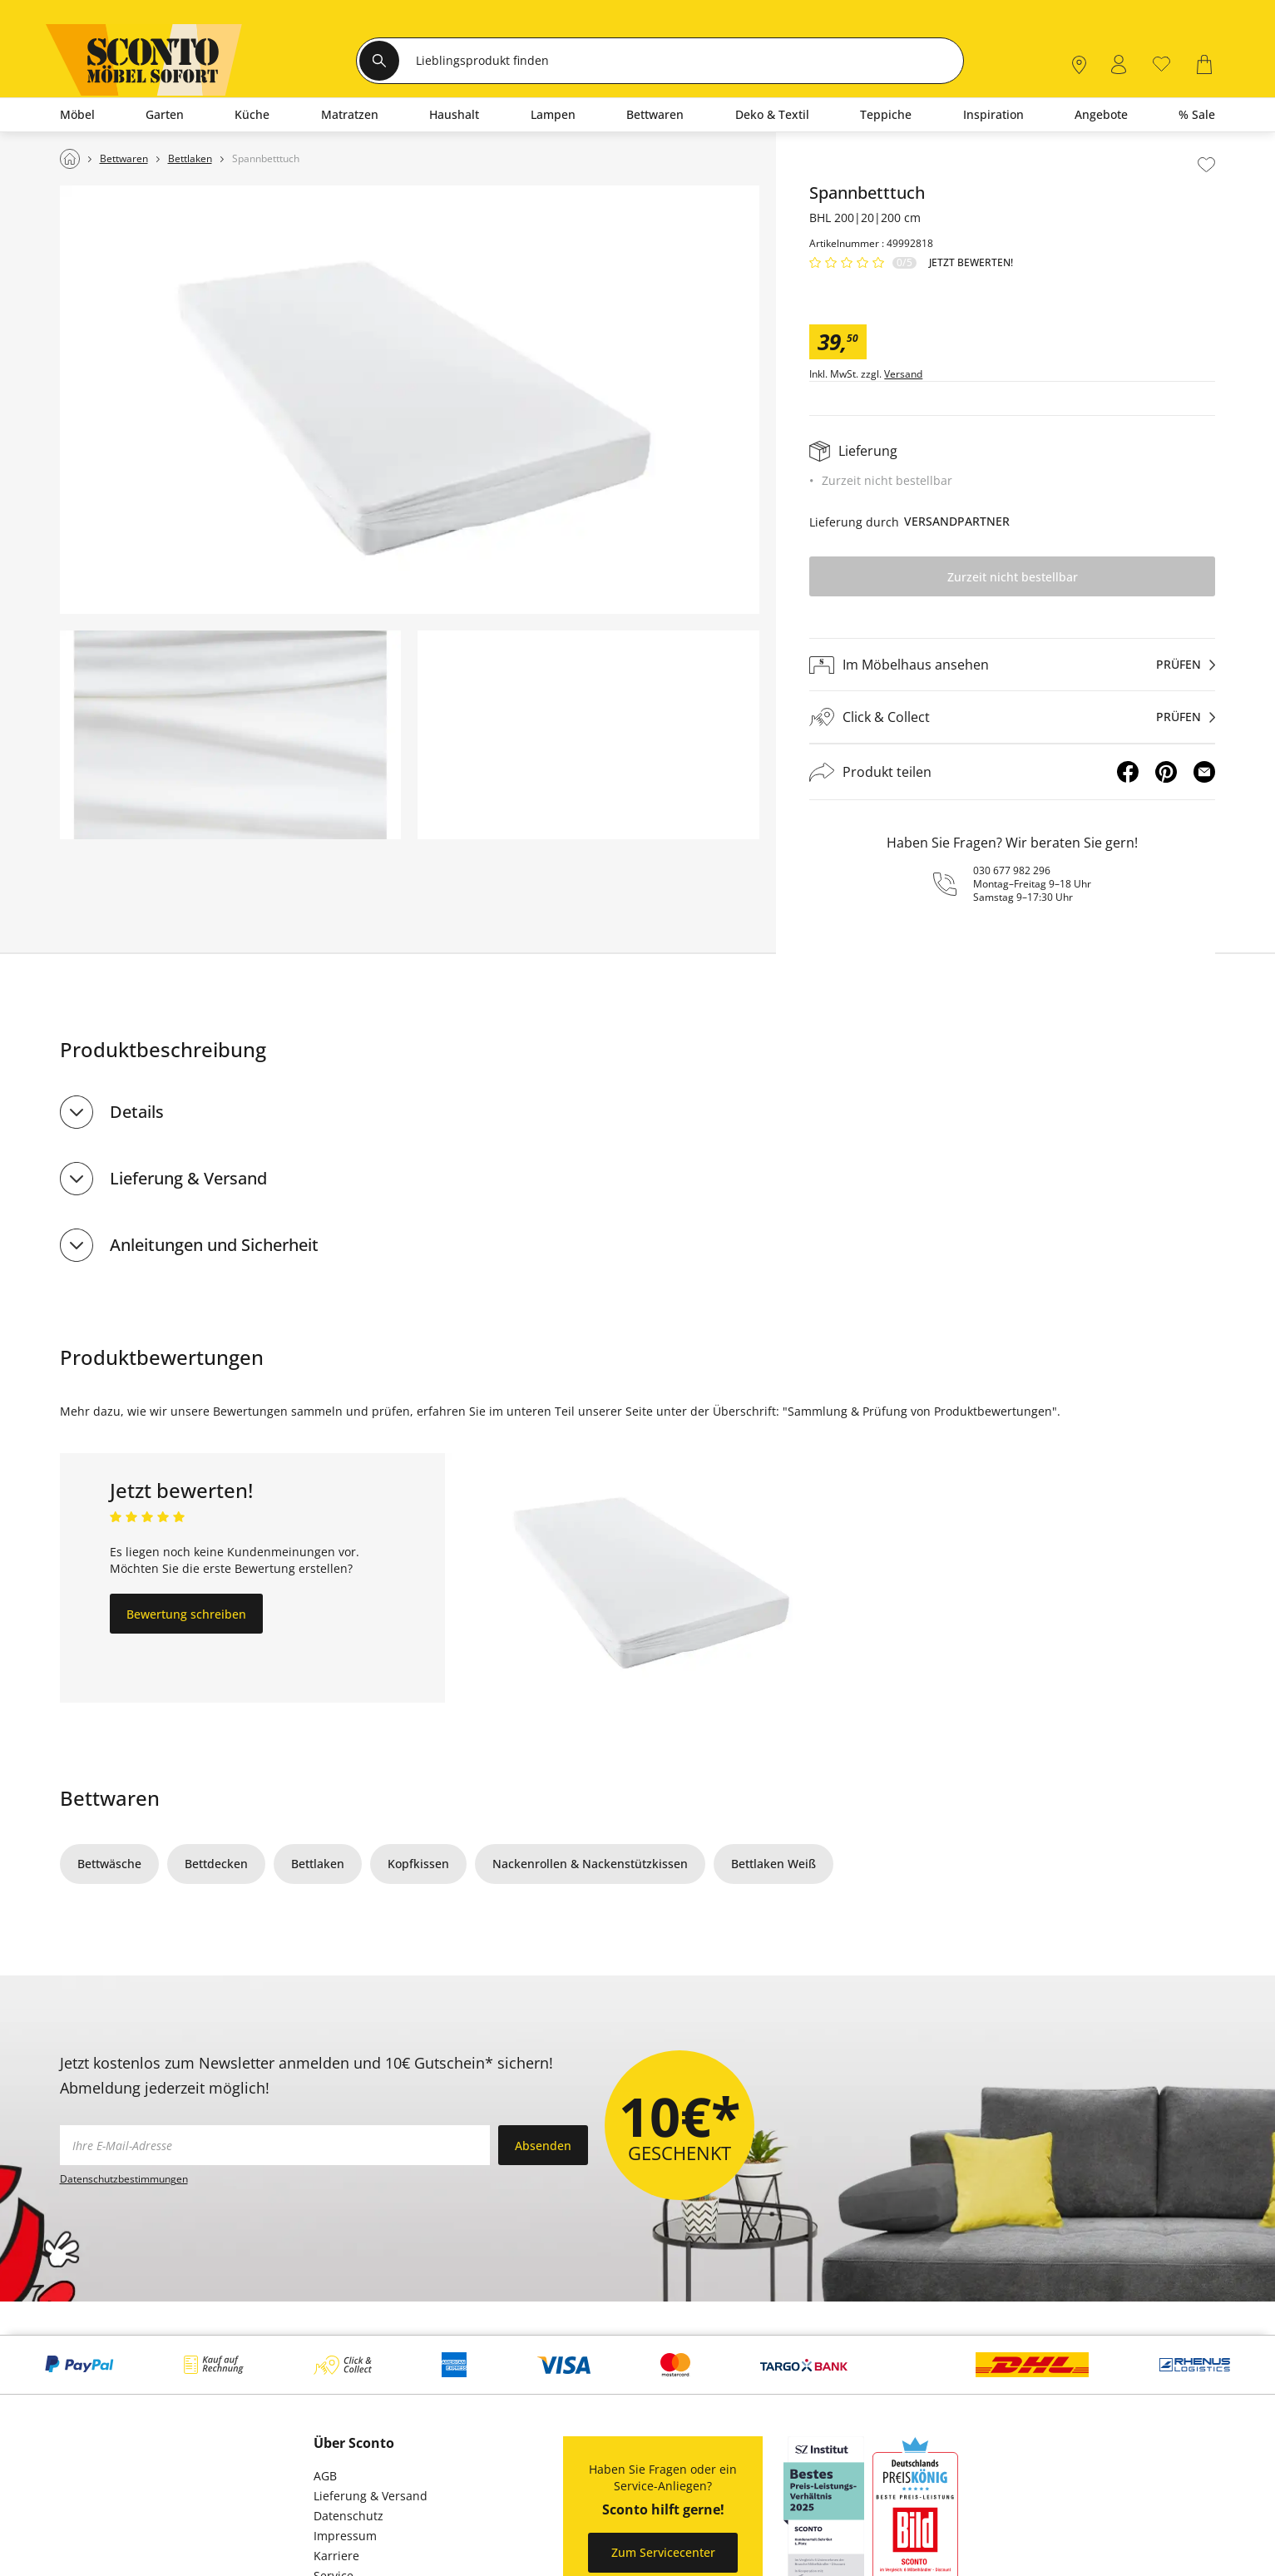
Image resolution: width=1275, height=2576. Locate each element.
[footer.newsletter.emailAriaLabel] (275, 2145)
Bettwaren (110, 1798)
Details (137, 1111)
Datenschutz (348, 2516)
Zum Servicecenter (663, 2552)
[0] (1161, 63)
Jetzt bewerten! (971, 263)
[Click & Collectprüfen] (1012, 717)
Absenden (543, 2145)
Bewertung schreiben (186, 1614)
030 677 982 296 (1011, 870)
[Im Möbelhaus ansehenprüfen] (1012, 664)
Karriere (336, 2556)
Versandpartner (957, 521)
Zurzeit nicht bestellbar (1012, 577)
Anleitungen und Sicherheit (214, 1245)
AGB (325, 2476)
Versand (903, 374)
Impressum (345, 2536)
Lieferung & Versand (188, 1178)
